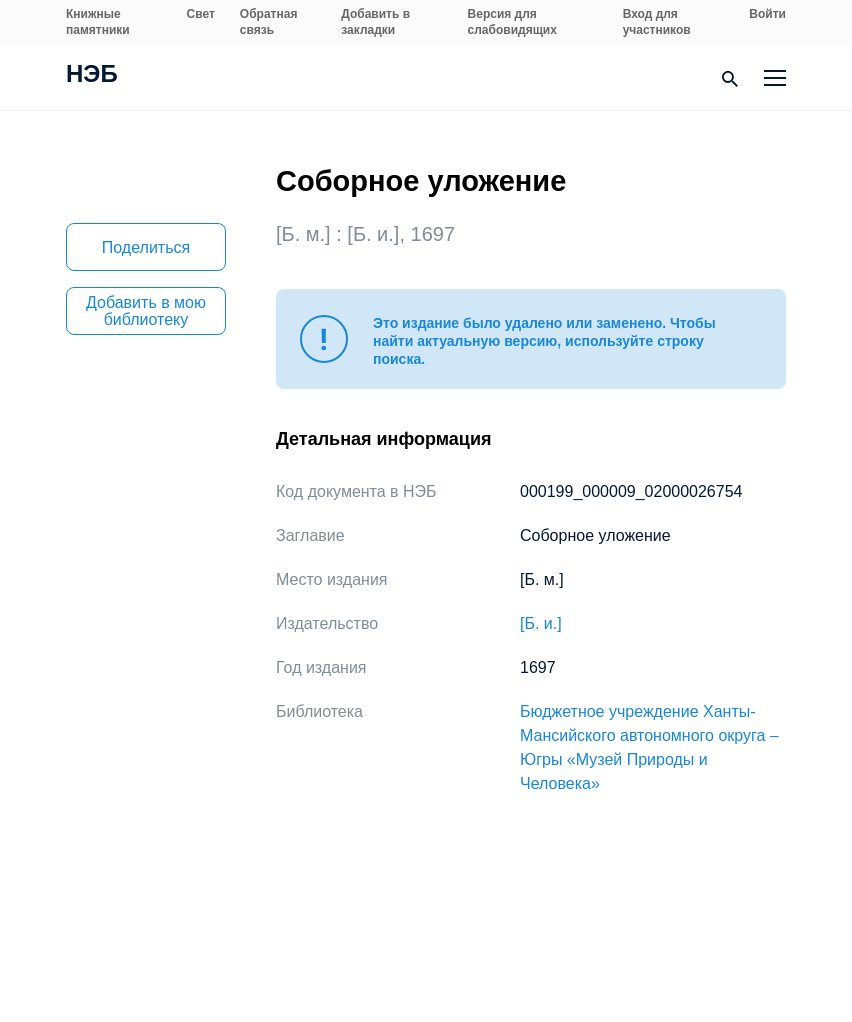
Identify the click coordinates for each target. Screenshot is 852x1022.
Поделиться (146, 247)
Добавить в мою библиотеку (146, 311)
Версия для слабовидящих (512, 22)
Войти (767, 14)
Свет (201, 14)
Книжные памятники (98, 22)
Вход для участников (657, 22)
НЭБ (92, 76)
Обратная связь (269, 22)
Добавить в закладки (375, 22)
